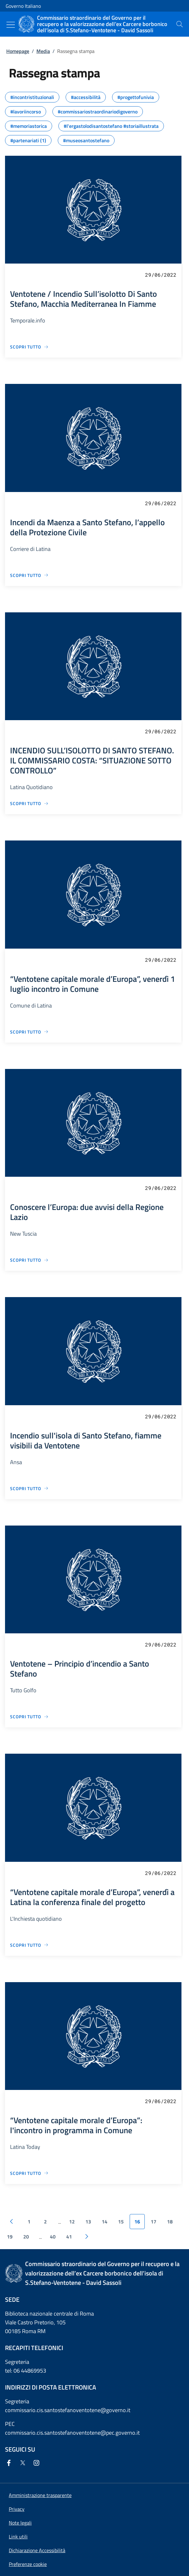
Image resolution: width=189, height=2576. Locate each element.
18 (170, 2221)
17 (153, 2221)
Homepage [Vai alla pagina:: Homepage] (17, 51)
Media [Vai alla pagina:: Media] (43, 51)
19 (10, 2236)
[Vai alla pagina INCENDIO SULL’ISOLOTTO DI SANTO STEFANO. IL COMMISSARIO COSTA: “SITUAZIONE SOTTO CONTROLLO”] (29, 803)
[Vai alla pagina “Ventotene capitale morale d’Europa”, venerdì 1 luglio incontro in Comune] (29, 1032)
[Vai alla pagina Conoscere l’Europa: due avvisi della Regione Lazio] (29, 1260)
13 (88, 2221)
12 (72, 2221)
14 (104, 2221)
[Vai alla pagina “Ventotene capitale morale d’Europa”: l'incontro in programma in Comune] (29, 2173)
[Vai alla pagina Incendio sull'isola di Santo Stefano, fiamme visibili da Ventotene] (29, 1488)
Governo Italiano (23, 6)
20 (26, 2236)
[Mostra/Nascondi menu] (11, 25)
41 (69, 2236)
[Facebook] (10, 2463)
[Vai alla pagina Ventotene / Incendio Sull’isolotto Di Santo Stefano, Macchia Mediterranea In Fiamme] (29, 346)
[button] (28, 2564)
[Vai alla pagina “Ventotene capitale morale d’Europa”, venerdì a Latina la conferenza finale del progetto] (29, 1945)
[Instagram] (38, 2463)
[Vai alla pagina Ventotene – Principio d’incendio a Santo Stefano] (29, 1716)
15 (121, 2221)
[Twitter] (24, 2463)
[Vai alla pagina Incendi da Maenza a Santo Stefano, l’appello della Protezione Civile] (29, 575)
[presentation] (179, 24)
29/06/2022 (160, 274)
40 (53, 2236)
